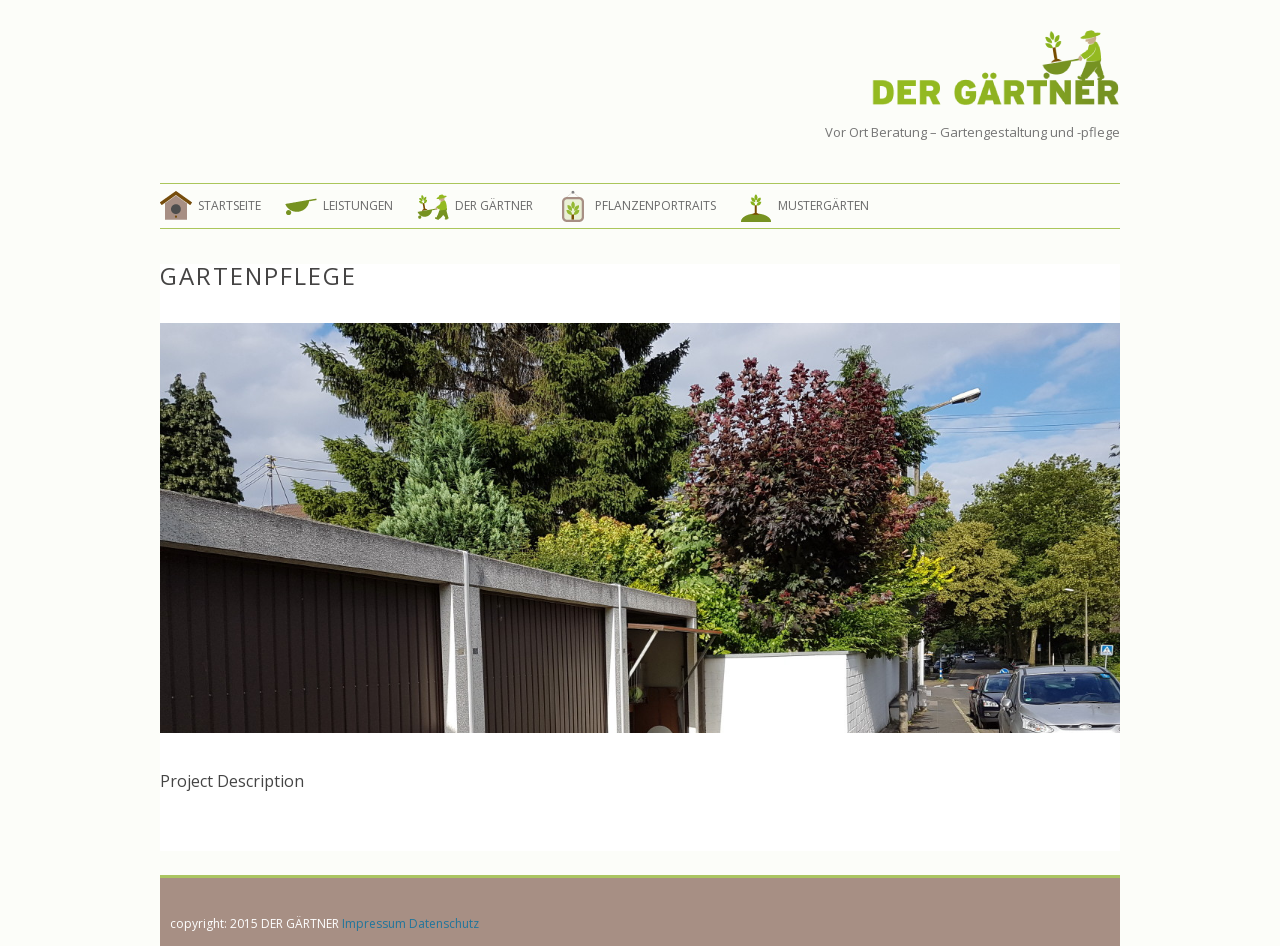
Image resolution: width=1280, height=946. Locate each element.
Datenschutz (444, 923)
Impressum (374, 923)
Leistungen (358, 205)
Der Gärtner (494, 205)
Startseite (229, 205)
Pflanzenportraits (655, 205)
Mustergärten (823, 205)
